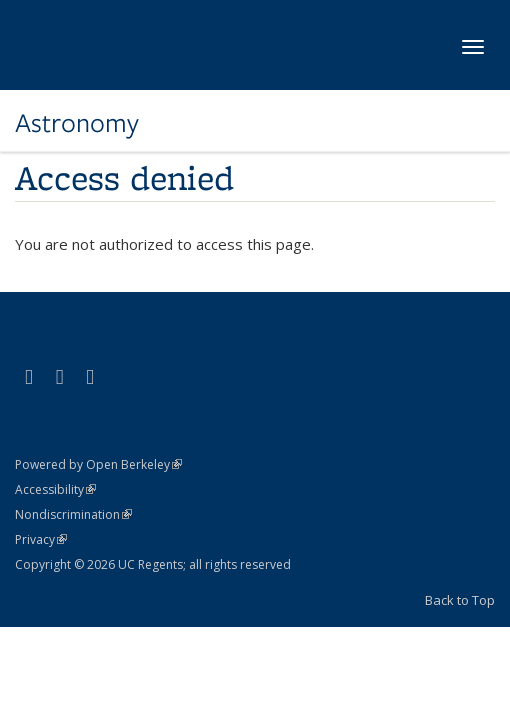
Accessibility (55, 489)
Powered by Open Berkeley (98, 464)
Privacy (41, 539)
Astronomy (77, 123)
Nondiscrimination (73, 514)
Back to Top (460, 600)
